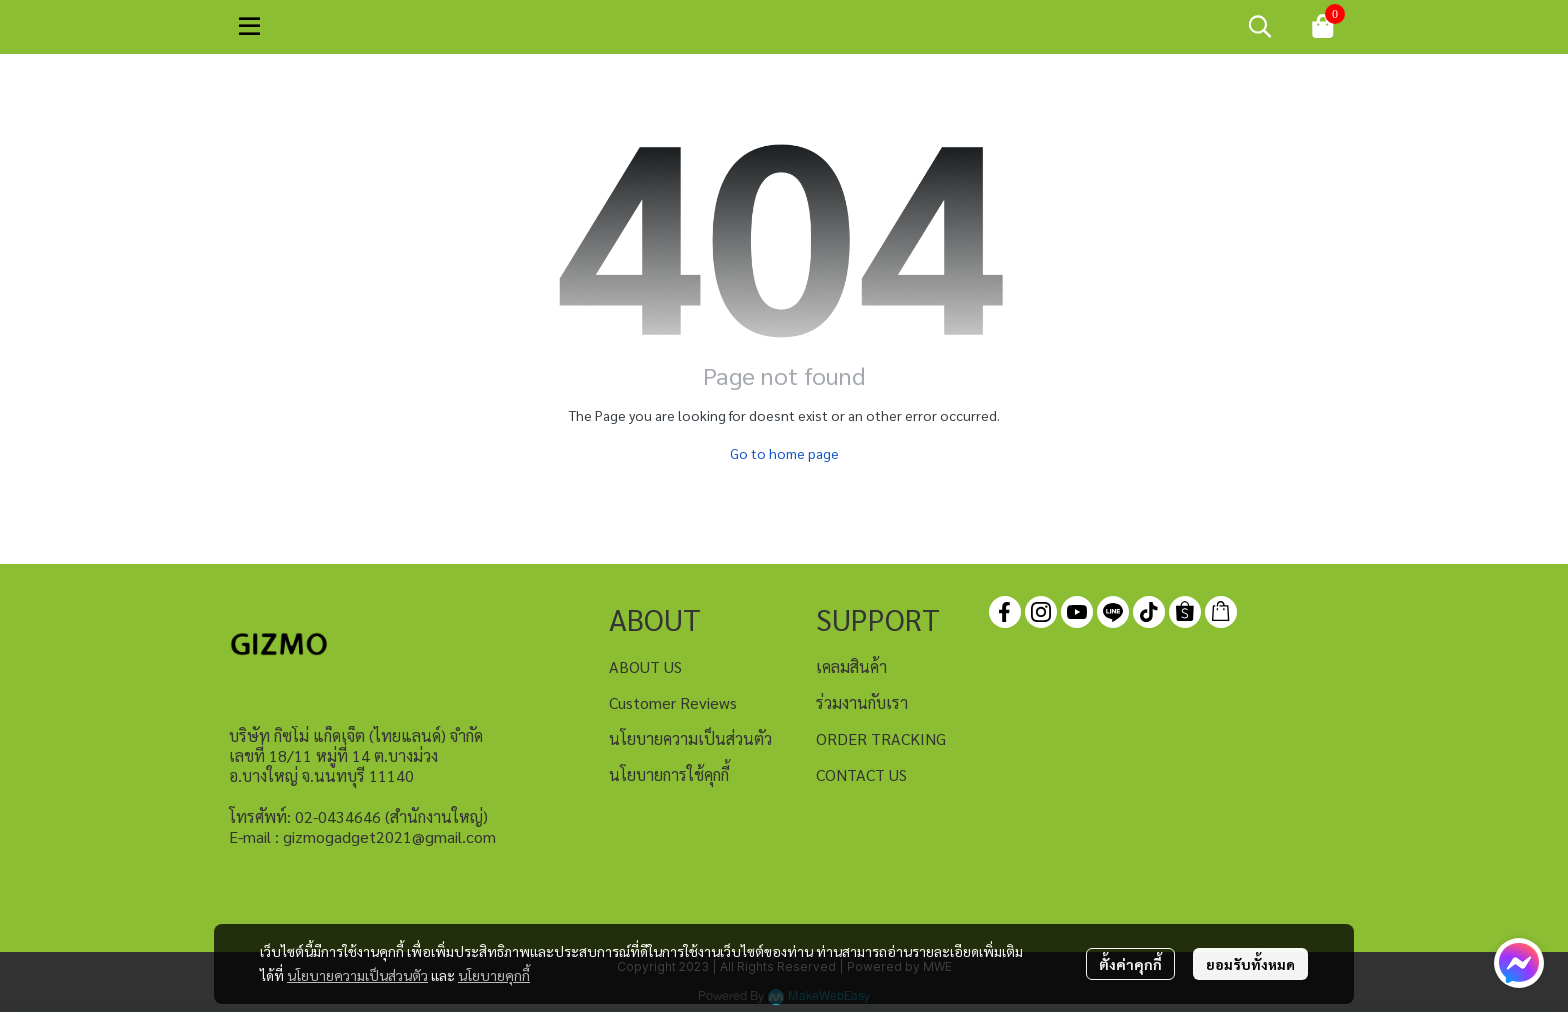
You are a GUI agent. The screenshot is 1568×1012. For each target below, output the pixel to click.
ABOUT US (645, 666)
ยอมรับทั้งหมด (1250, 964)
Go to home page (784, 453)
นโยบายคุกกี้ (494, 975)
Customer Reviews (673, 702)
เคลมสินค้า (851, 666)
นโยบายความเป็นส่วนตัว (357, 975)
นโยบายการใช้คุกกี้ (669, 774)
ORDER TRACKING (881, 738)
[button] (1260, 26)
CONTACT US (861, 774)
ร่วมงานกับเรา (862, 702)
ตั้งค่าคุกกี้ (1130, 964)
